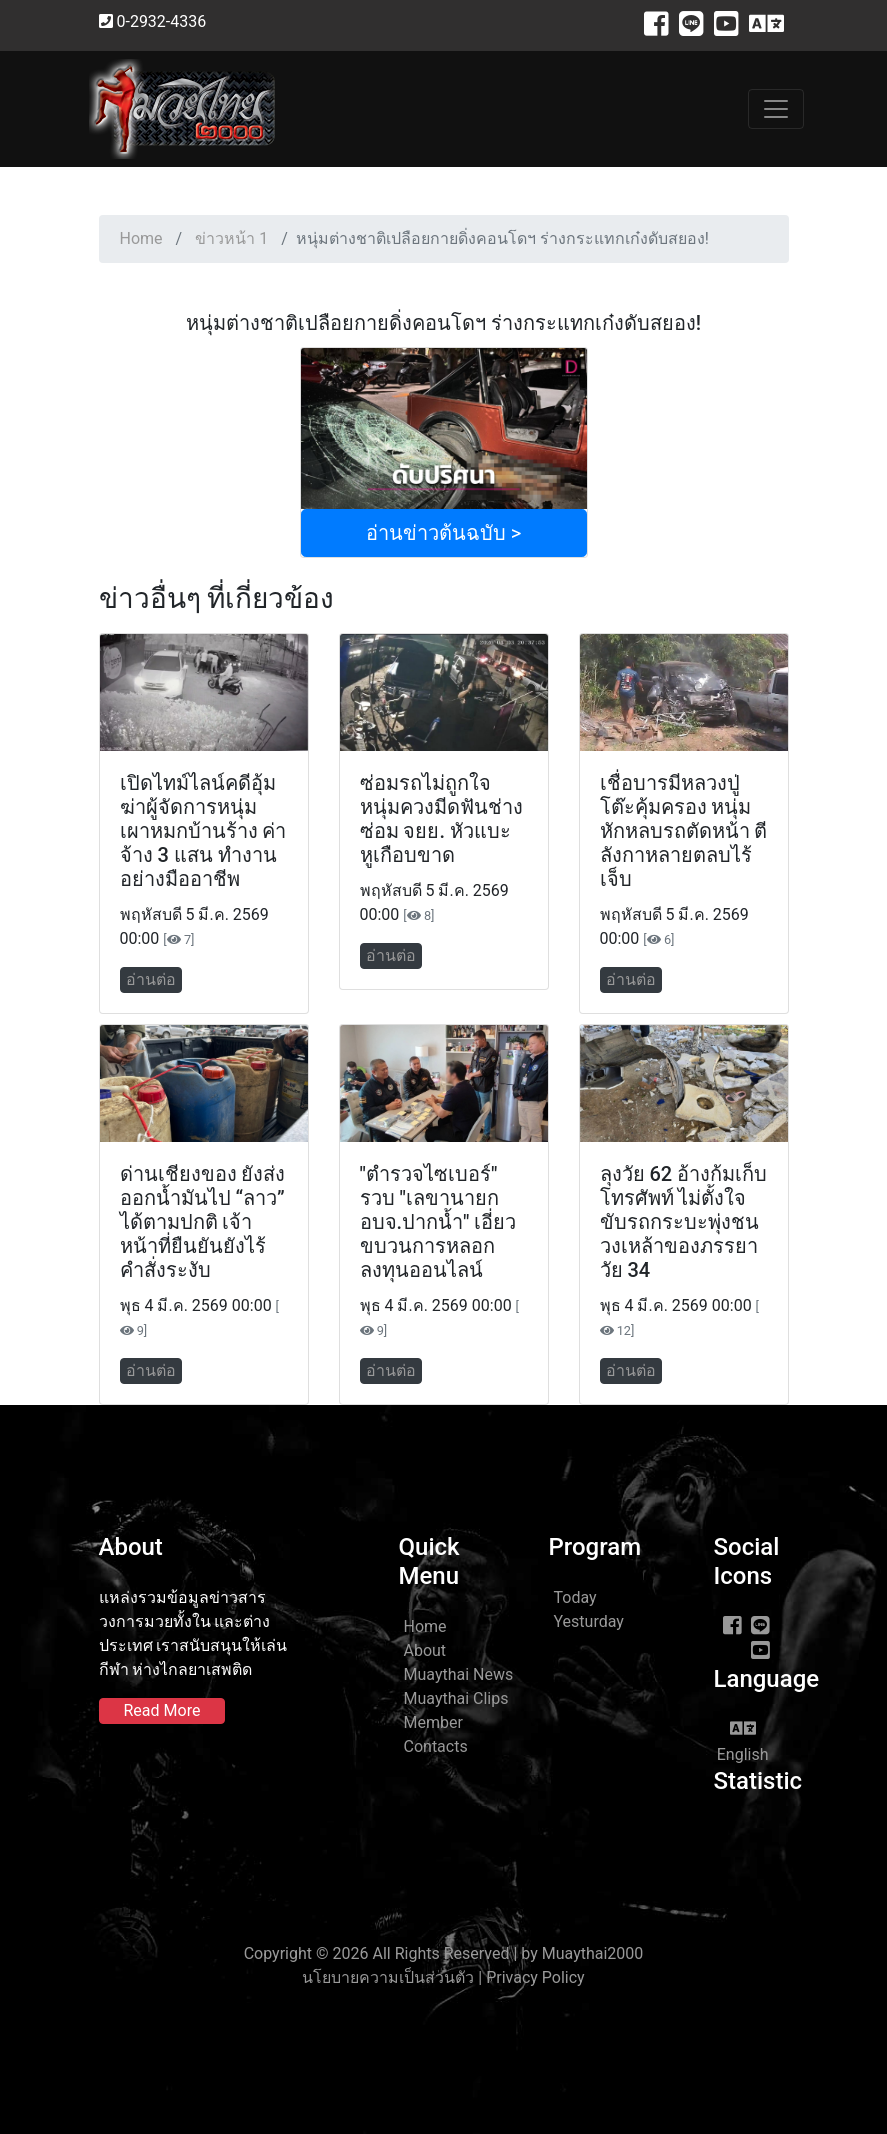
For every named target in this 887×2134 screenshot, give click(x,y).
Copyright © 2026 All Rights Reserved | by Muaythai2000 (444, 1953)
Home (141, 238)
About (425, 1650)
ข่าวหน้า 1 (231, 238)
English (743, 1741)
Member (433, 1722)
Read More (162, 1710)
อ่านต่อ (151, 979)
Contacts (436, 1746)
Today (575, 1597)
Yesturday (589, 1621)
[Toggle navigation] (776, 109)
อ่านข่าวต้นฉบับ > (443, 533)
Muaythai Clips (456, 1698)
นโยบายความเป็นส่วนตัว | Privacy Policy (443, 1977)
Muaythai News (459, 1674)
